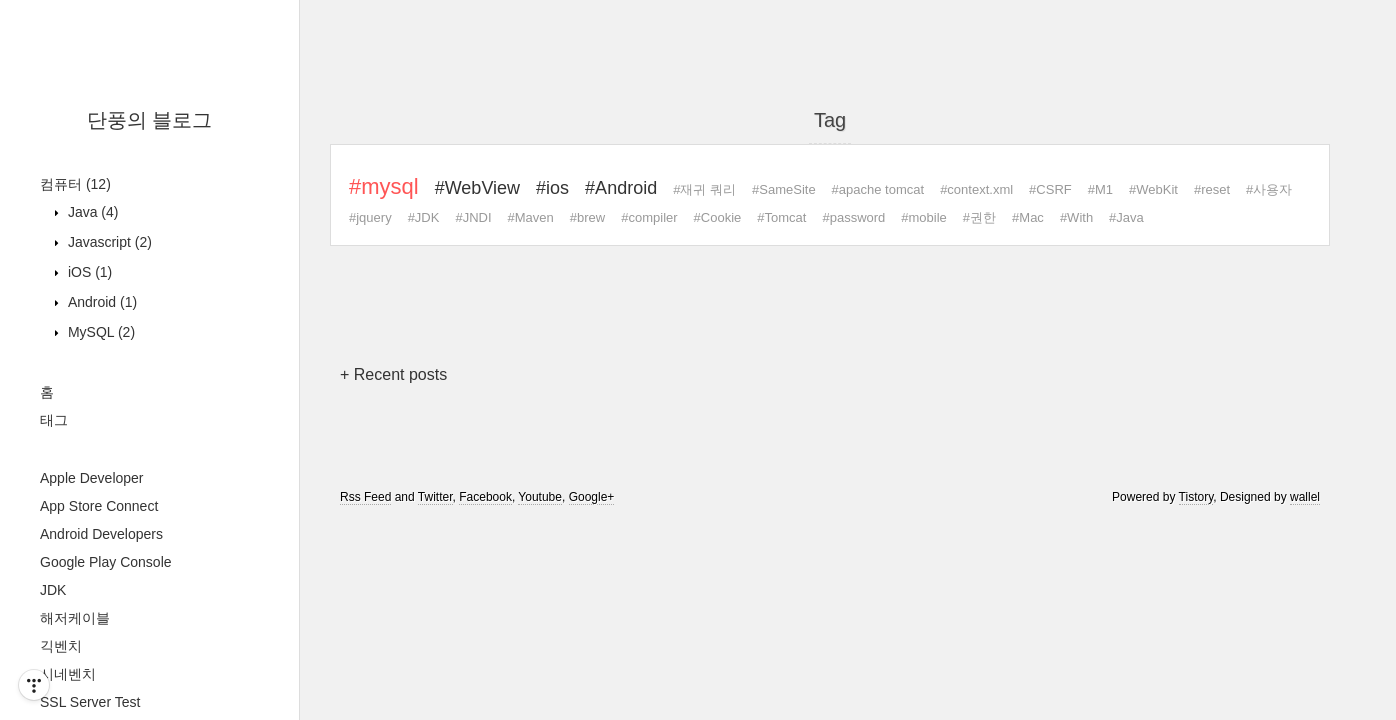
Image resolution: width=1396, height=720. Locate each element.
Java (91, 212)
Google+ (592, 497)
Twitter (435, 497)
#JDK (424, 217)
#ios (552, 188)
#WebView (477, 188)
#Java (1126, 217)
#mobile (924, 217)
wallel (1305, 497)
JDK (53, 590)
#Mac (1028, 217)
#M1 (1100, 189)
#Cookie (718, 217)
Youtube (540, 497)
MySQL (99, 332)
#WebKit (1153, 189)
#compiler (649, 217)
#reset (1212, 189)
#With (1076, 217)
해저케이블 (75, 618)
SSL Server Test (90, 702)
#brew (587, 217)
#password (853, 217)
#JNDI (473, 217)
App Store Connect (99, 506)
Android (100, 302)
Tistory (1196, 497)
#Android (621, 188)
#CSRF (1050, 189)
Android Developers (101, 534)
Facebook (485, 497)
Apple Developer (92, 478)
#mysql (384, 186)
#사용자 (1269, 189)
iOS (88, 272)
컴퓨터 (75, 184)
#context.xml (976, 189)
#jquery (370, 217)
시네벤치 (68, 674)
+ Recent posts (393, 374)
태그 (54, 420)
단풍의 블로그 (150, 120)
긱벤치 (61, 646)
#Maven (531, 217)
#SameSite (784, 189)
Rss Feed (365, 497)
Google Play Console (106, 562)
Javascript (108, 242)
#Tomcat (781, 217)
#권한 (979, 217)
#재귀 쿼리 (704, 189)
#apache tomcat (878, 189)
